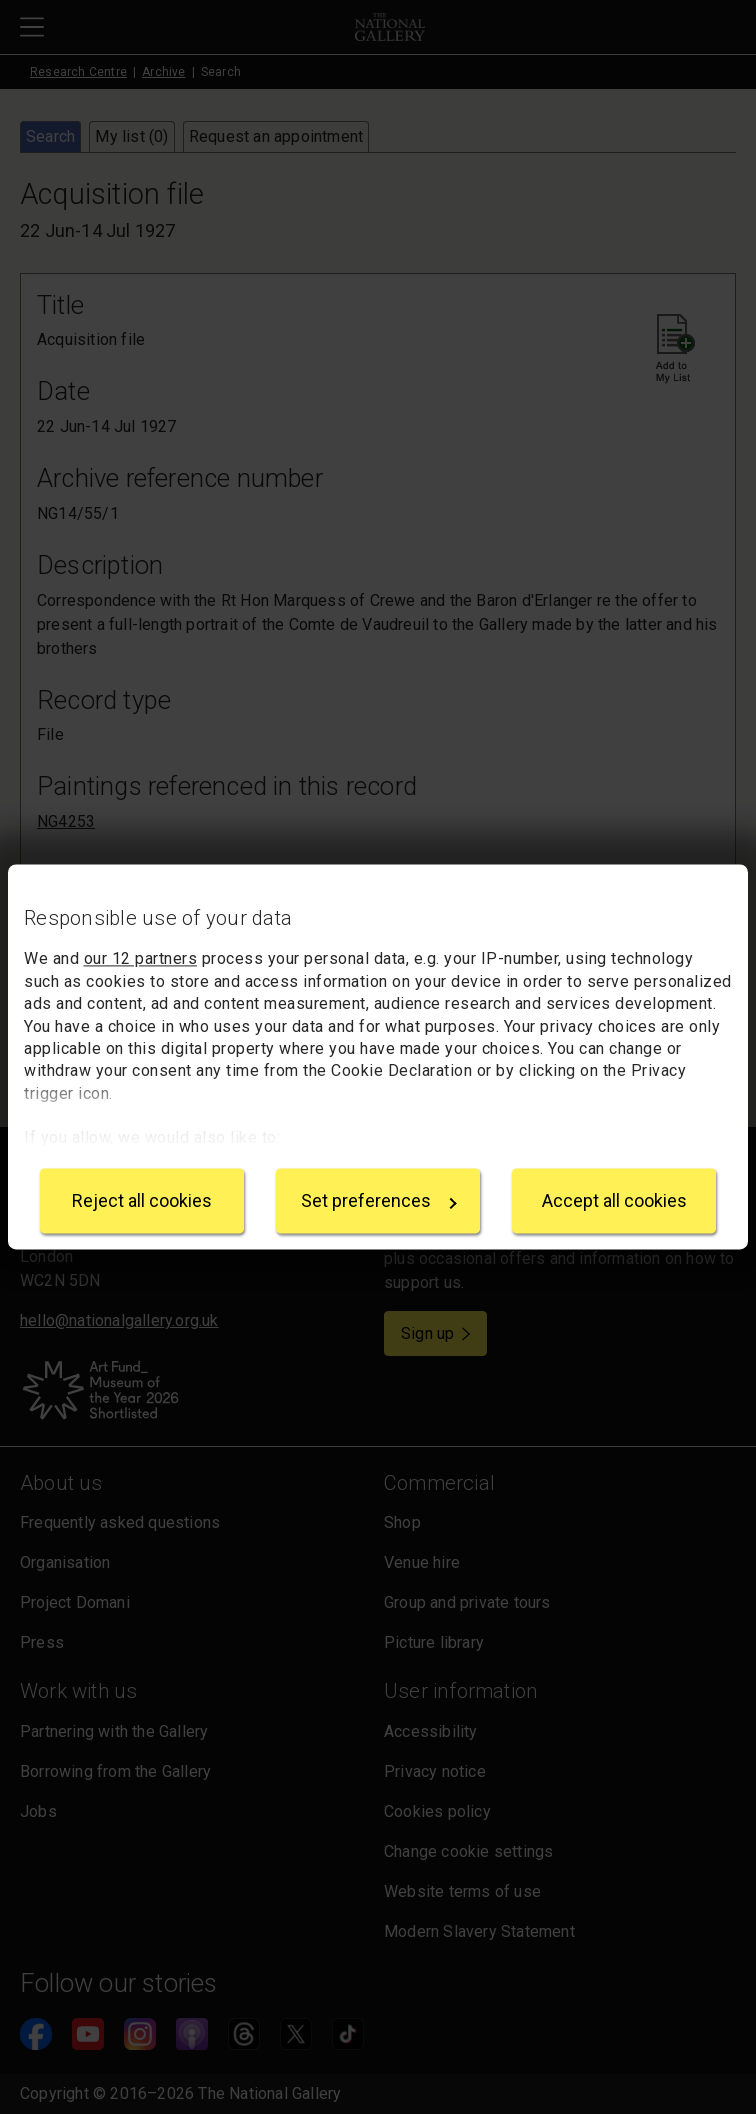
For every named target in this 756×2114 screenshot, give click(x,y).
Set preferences (379, 1200)
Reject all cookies (142, 1200)
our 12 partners (141, 959)
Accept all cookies (614, 1200)
